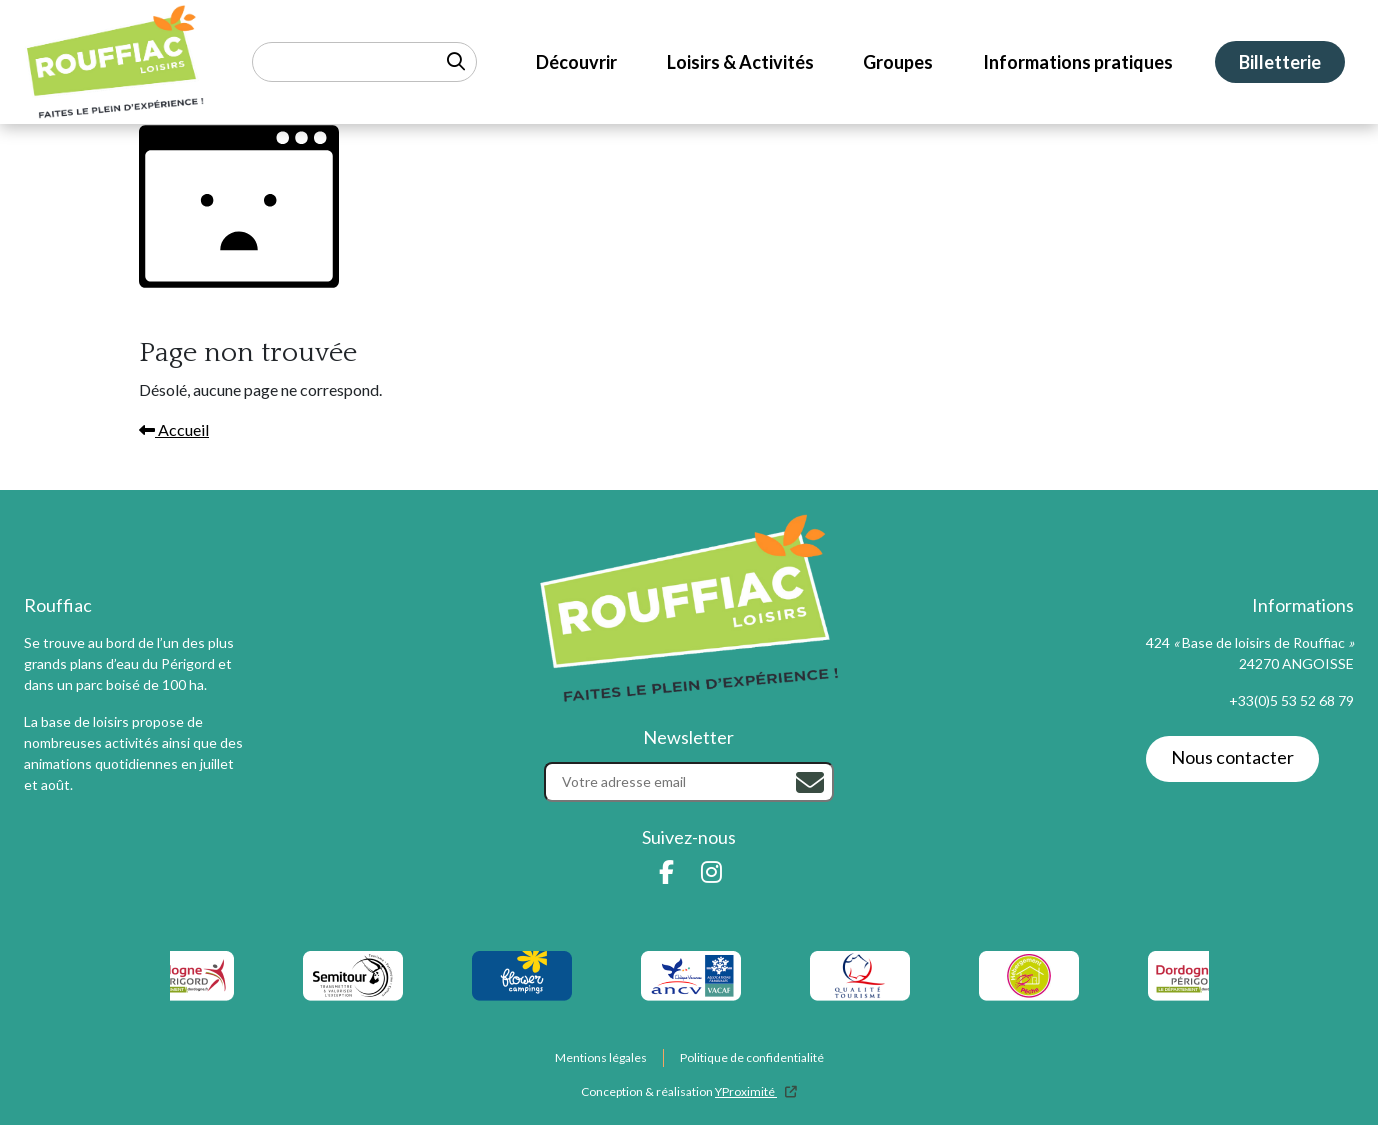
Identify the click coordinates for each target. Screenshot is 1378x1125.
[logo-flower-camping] (521, 976)
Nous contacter (1232, 757)
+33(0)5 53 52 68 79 (1291, 700)
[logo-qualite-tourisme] (859, 976)
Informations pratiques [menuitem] (1078, 62)
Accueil (174, 429)
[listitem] (690, 976)
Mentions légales (601, 1057)
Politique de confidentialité (752, 1057)
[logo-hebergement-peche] (1028, 976)
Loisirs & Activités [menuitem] (740, 62)
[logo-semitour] (352, 976)
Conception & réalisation (689, 1091)
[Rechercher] (810, 783)
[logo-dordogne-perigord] (183, 976)
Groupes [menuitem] (898, 62)
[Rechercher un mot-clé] (364, 62)
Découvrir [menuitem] (576, 62)
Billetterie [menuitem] (1280, 62)
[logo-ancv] (690, 976)
